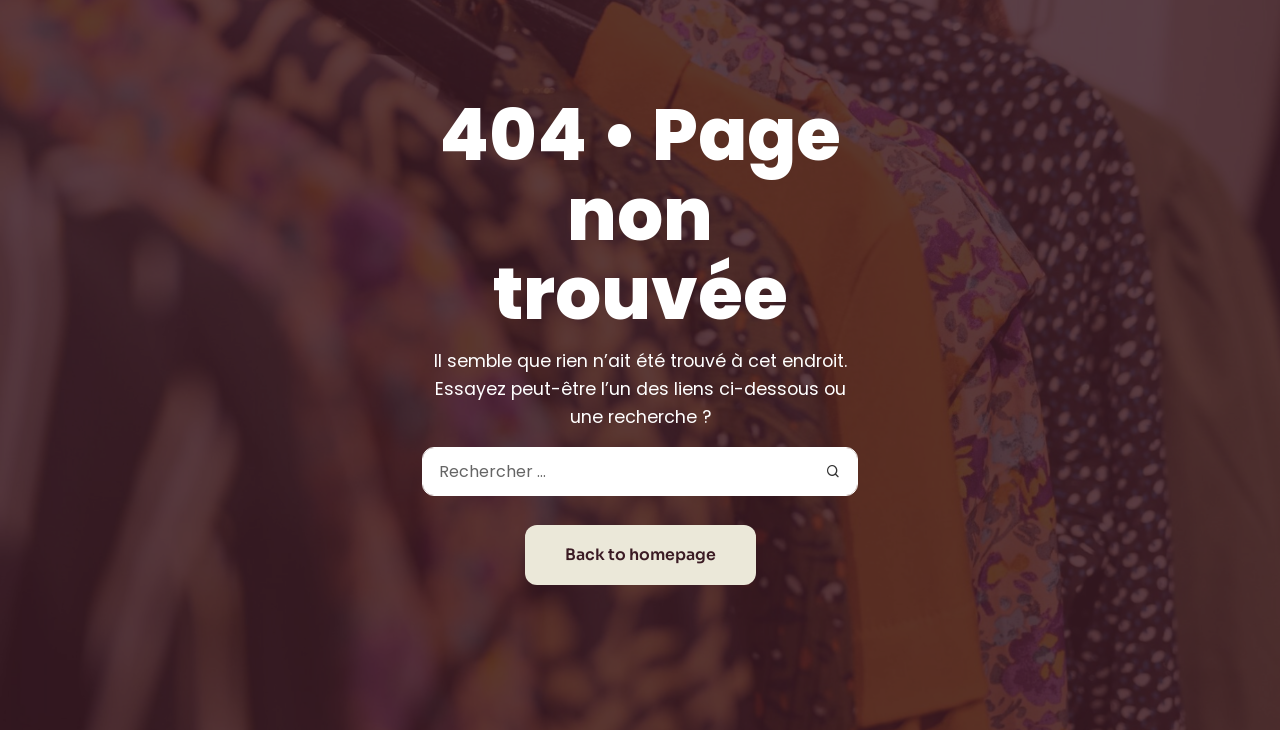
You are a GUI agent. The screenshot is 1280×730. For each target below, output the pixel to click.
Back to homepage (640, 555)
